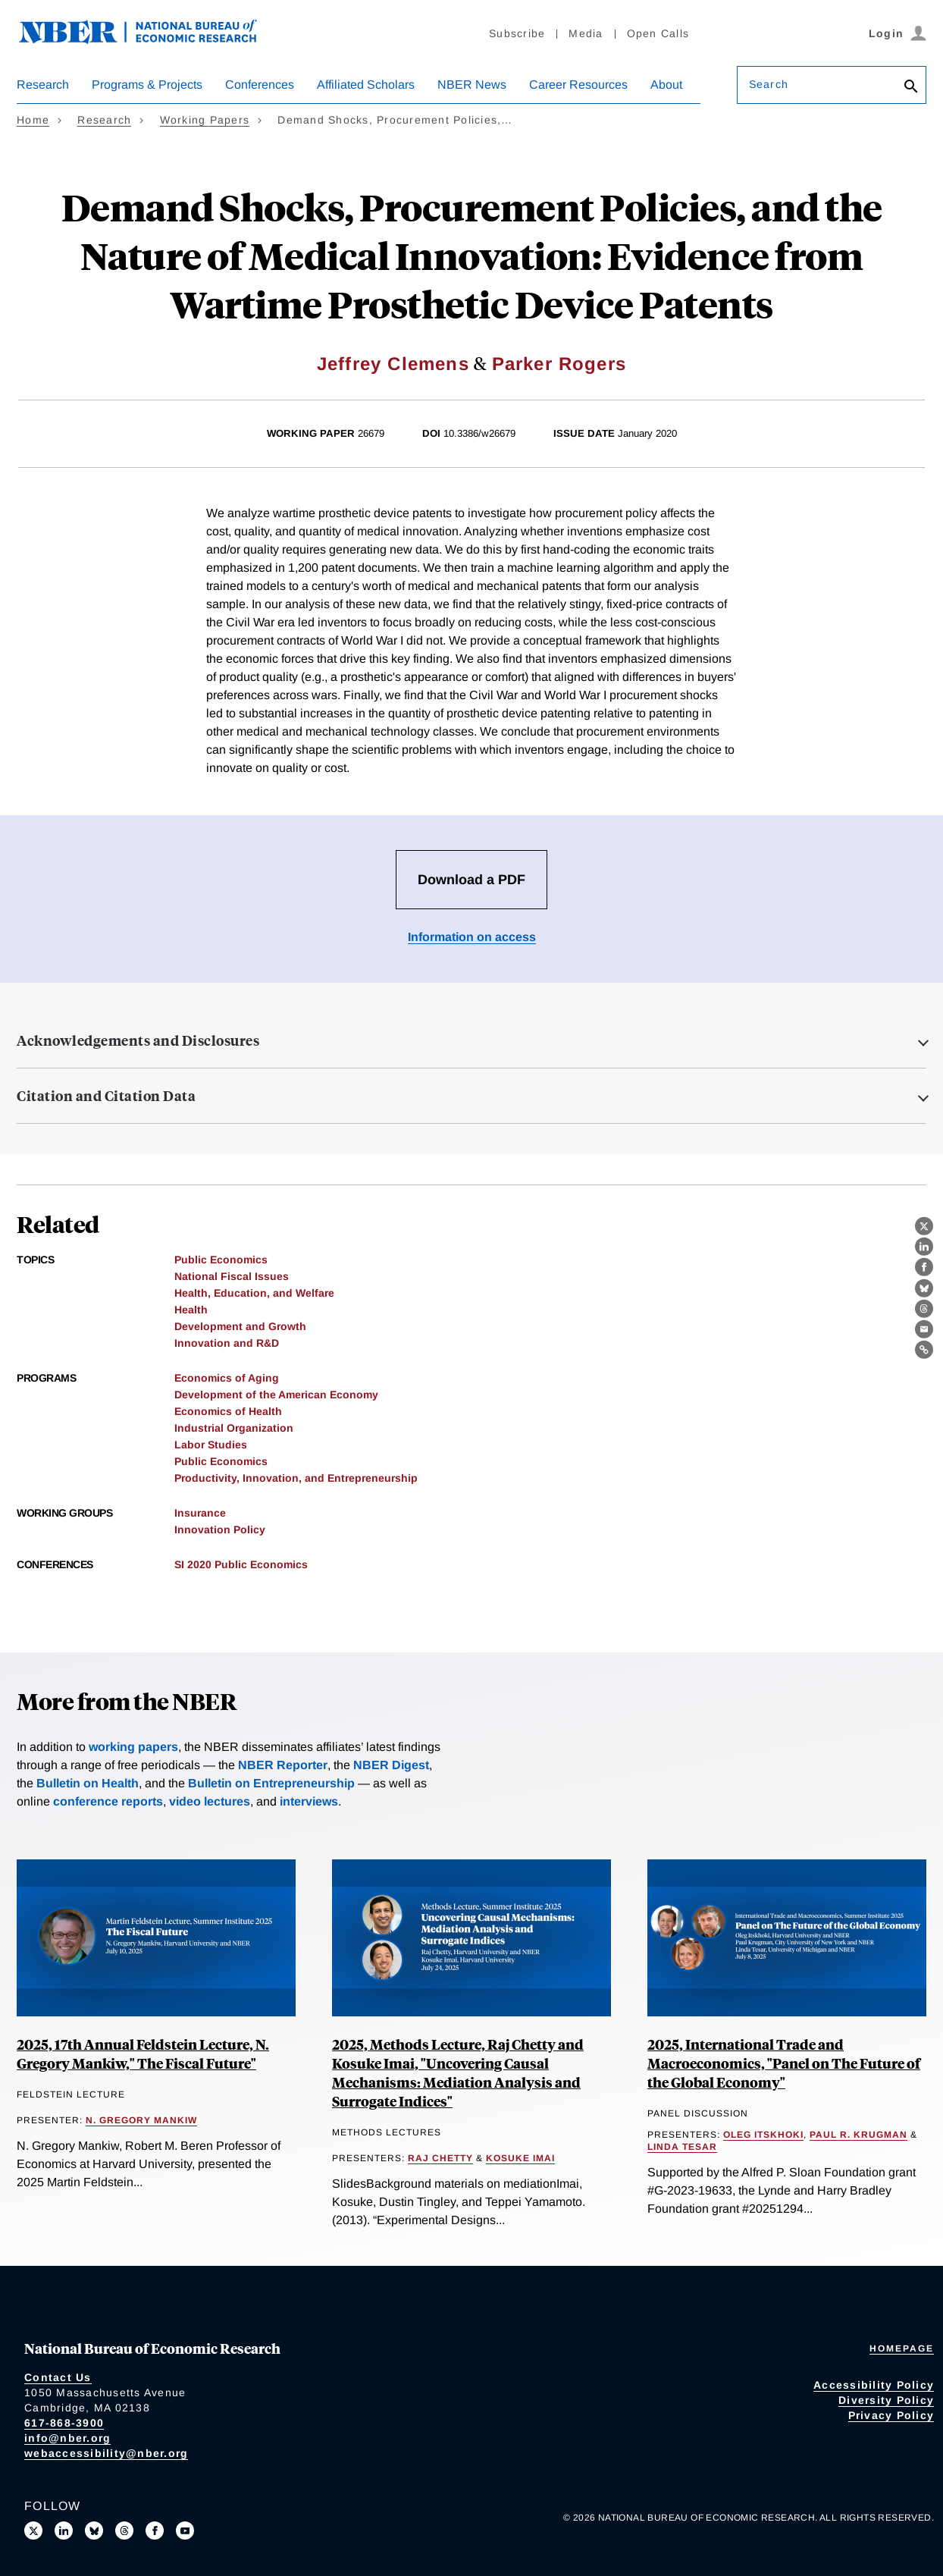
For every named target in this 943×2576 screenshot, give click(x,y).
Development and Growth (240, 1326)
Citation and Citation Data (106, 1096)
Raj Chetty (440, 2158)
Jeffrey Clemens (393, 363)
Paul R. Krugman (858, 2134)
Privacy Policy (891, 2415)
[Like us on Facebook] (155, 2530)
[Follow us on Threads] (124, 2530)
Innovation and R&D (226, 1343)
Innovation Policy (219, 1529)
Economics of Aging (226, 1378)
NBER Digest (391, 1765)
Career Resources (578, 84)
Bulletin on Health (87, 1783)
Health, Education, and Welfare (254, 1293)
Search (768, 84)
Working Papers (205, 120)
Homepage (901, 2348)
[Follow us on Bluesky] (94, 2530)
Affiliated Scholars (366, 84)
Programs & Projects (147, 84)
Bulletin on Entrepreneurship (271, 1783)
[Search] (911, 87)
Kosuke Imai (520, 2158)
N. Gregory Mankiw (141, 2120)
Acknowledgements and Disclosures (138, 1040)
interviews (309, 1801)
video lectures (209, 1801)
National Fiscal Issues (231, 1276)
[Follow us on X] (33, 2530)
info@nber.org (67, 2438)
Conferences (259, 84)
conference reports (108, 1801)
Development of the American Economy (276, 1394)
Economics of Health (228, 1411)
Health (191, 1310)
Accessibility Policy (873, 2385)
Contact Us (58, 2377)
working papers (133, 1746)
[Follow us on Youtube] (185, 2530)
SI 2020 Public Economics (241, 1564)
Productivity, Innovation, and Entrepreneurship (296, 1478)
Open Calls (658, 33)
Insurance (200, 1513)
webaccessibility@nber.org (106, 2453)
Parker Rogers (559, 363)
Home (33, 120)
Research (43, 84)
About (666, 84)
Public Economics (221, 1259)
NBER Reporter (282, 1765)
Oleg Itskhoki (763, 2134)
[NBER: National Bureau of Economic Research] (150, 39)
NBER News (471, 84)
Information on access (472, 936)
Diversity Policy (886, 2400)
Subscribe (517, 33)
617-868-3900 (64, 2423)
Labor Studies (210, 1445)
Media (586, 33)
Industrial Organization (233, 1428)
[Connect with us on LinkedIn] (64, 2530)
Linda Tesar (682, 2146)
